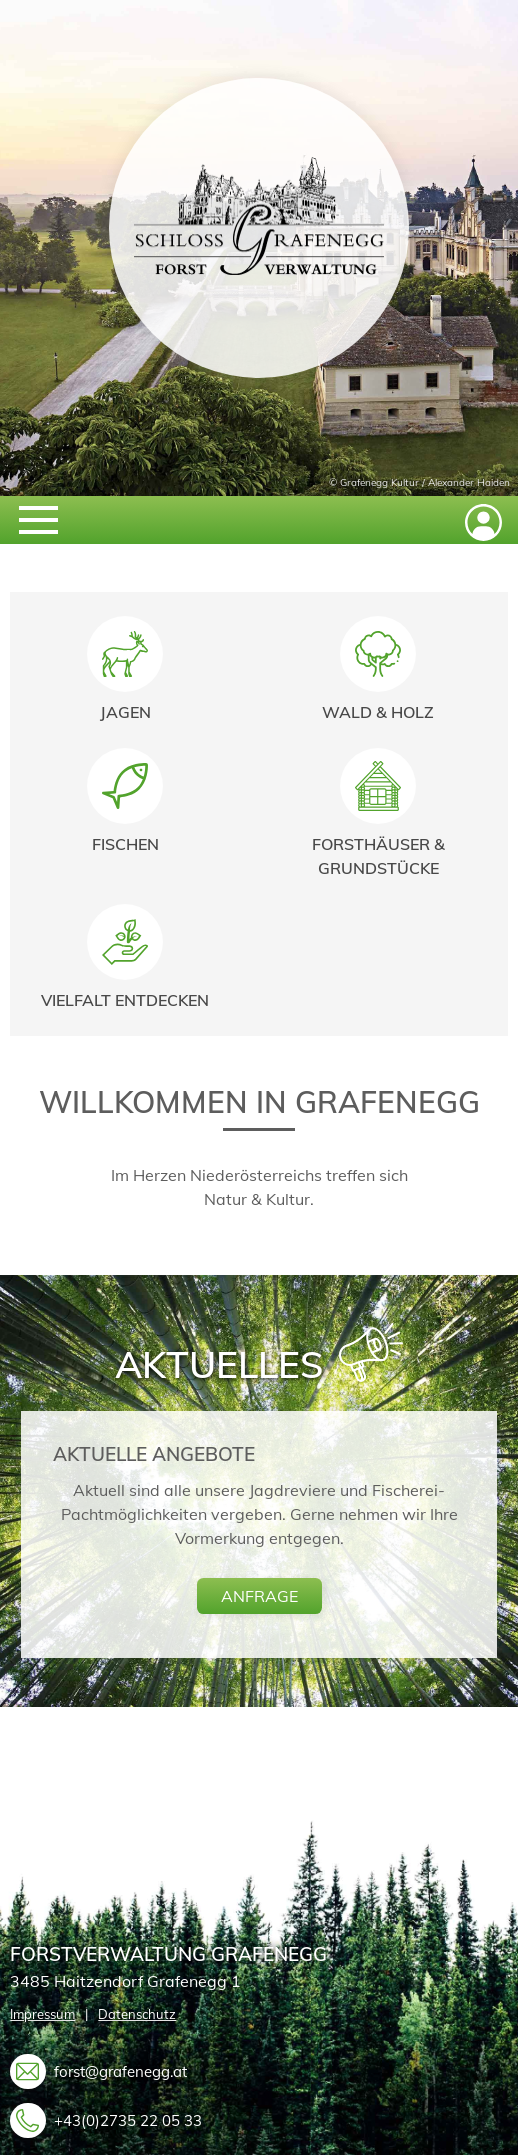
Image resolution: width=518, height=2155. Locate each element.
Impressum (42, 2014)
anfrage (259, 1596)
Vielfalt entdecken (125, 1000)
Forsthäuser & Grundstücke (378, 856)
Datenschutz (137, 2014)
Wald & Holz (378, 712)
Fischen (125, 844)
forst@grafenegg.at (120, 2070)
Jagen (125, 712)
